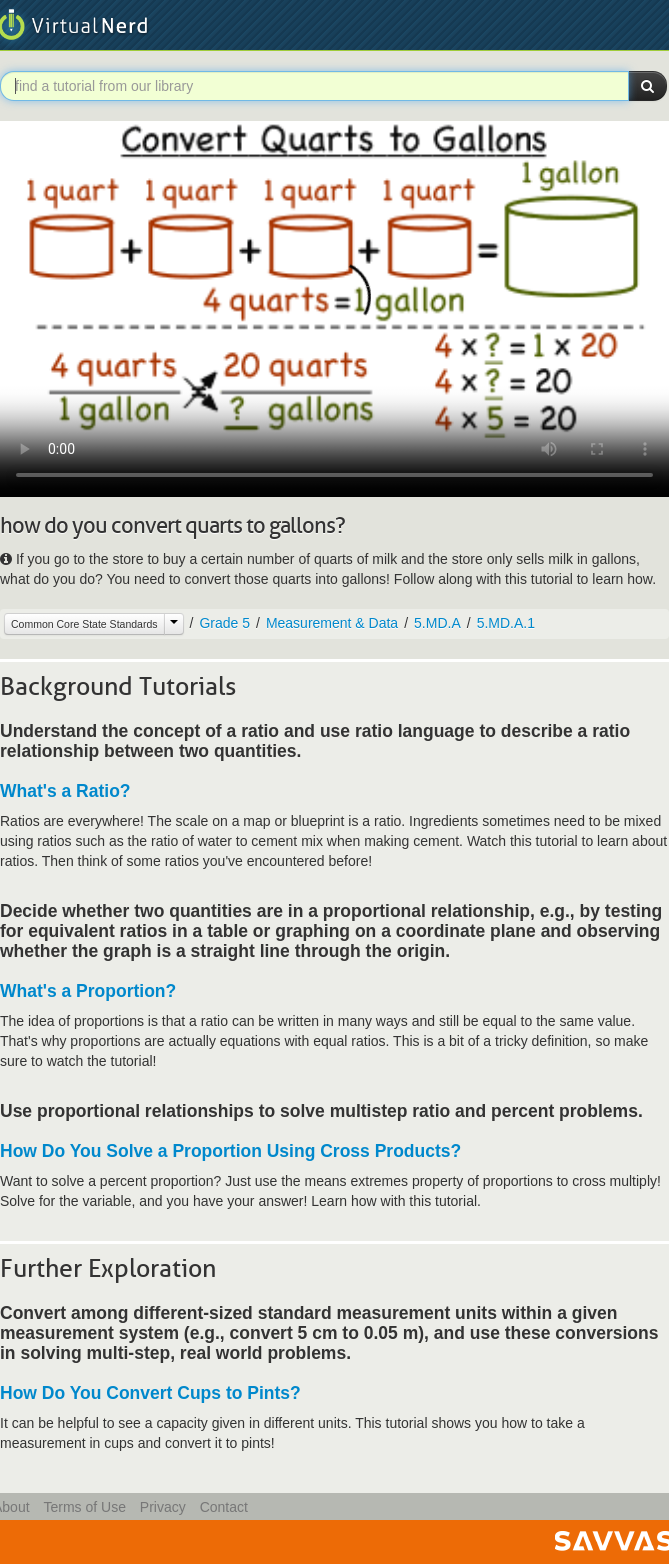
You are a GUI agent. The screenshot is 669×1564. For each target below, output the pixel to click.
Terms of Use (84, 1507)
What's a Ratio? (65, 791)
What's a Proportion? (88, 991)
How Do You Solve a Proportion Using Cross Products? (230, 1151)
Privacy (163, 1507)
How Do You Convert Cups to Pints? (150, 1393)
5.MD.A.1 (506, 623)
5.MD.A (437, 623)
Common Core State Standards (84, 624)
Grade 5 (224, 623)
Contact (224, 1507)
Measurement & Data (332, 623)
